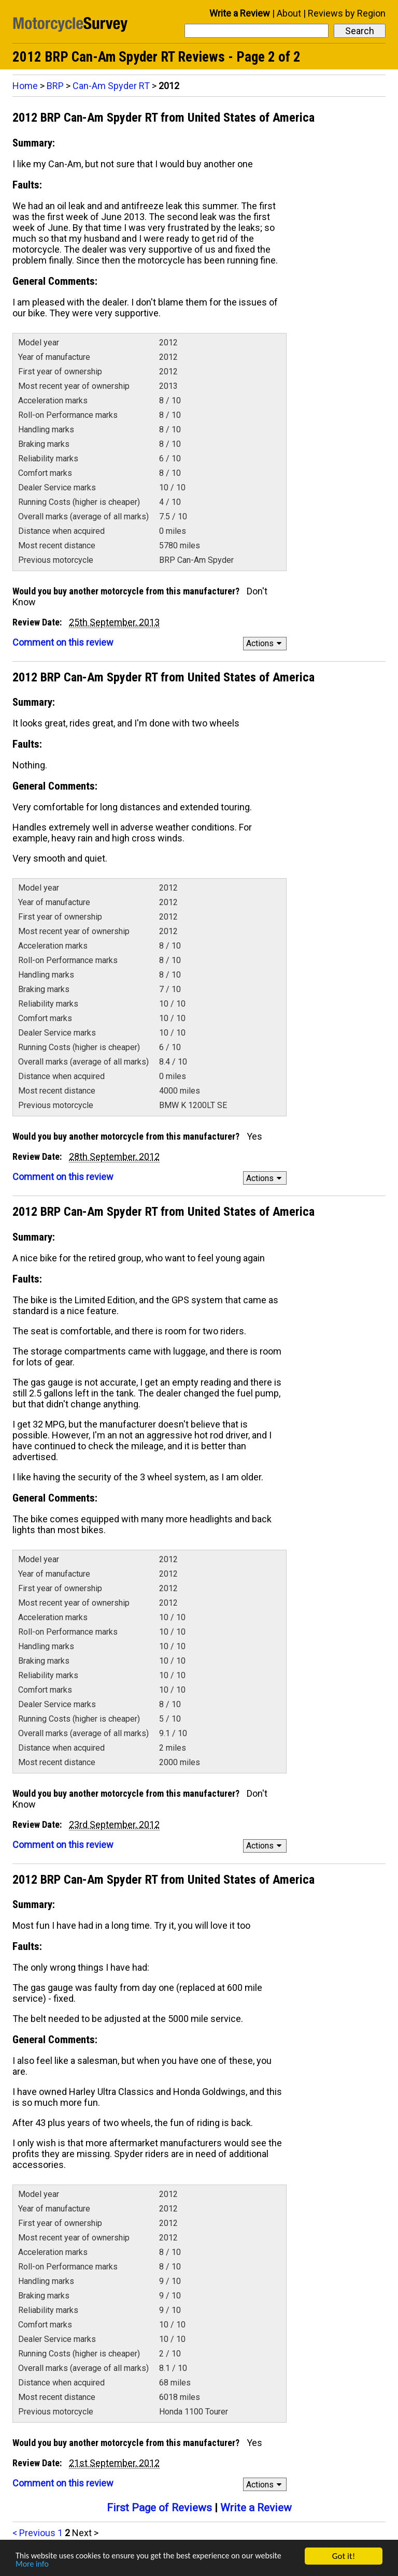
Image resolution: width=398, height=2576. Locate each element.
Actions (265, 643)
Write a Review (239, 13)
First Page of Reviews (159, 2507)
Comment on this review (62, 642)
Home (25, 85)
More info (33, 2564)
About (289, 13)
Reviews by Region (347, 13)
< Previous (33, 2532)
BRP (55, 85)
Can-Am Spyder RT (111, 85)
